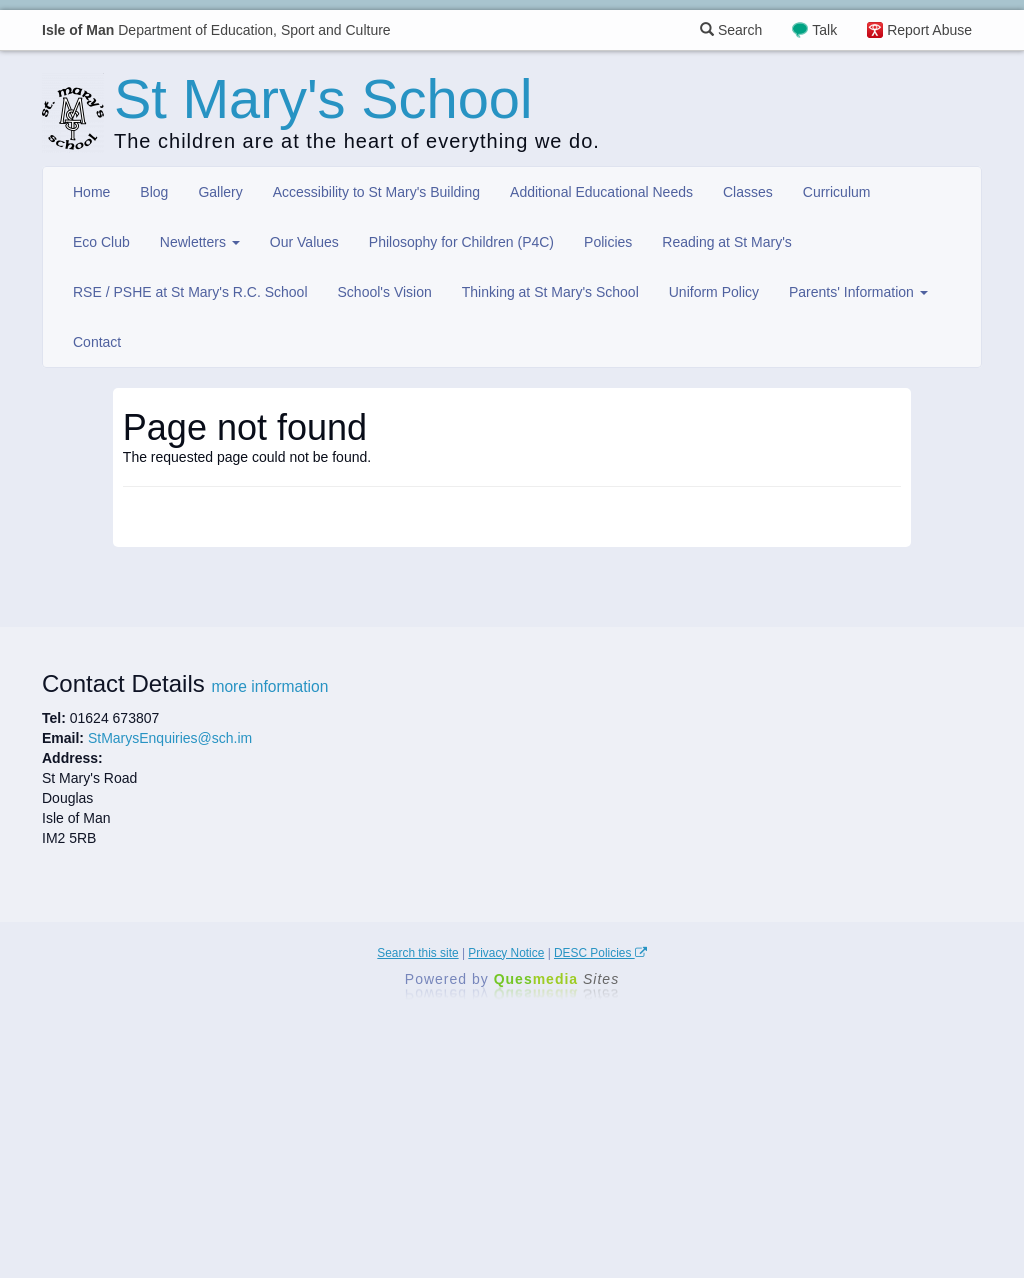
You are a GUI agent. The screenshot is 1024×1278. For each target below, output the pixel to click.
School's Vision (385, 292)
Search (731, 30)
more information (269, 686)
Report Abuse (929, 30)
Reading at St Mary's (727, 242)
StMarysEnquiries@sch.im (170, 738)
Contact (97, 342)
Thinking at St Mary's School (550, 292)
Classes (748, 192)
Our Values (304, 242)
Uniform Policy (714, 292)
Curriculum (837, 192)
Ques (557, 979)
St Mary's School (323, 98)
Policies (608, 242)
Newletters (200, 242)
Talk (824, 30)
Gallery (220, 192)
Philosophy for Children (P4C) (461, 242)
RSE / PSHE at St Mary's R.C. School (190, 292)
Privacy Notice (506, 953)
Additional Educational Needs (601, 192)
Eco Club (101, 242)
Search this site (417, 953)
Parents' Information (858, 292)
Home (91, 192)
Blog (154, 192)
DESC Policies (600, 953)
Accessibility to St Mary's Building (376, 192)
